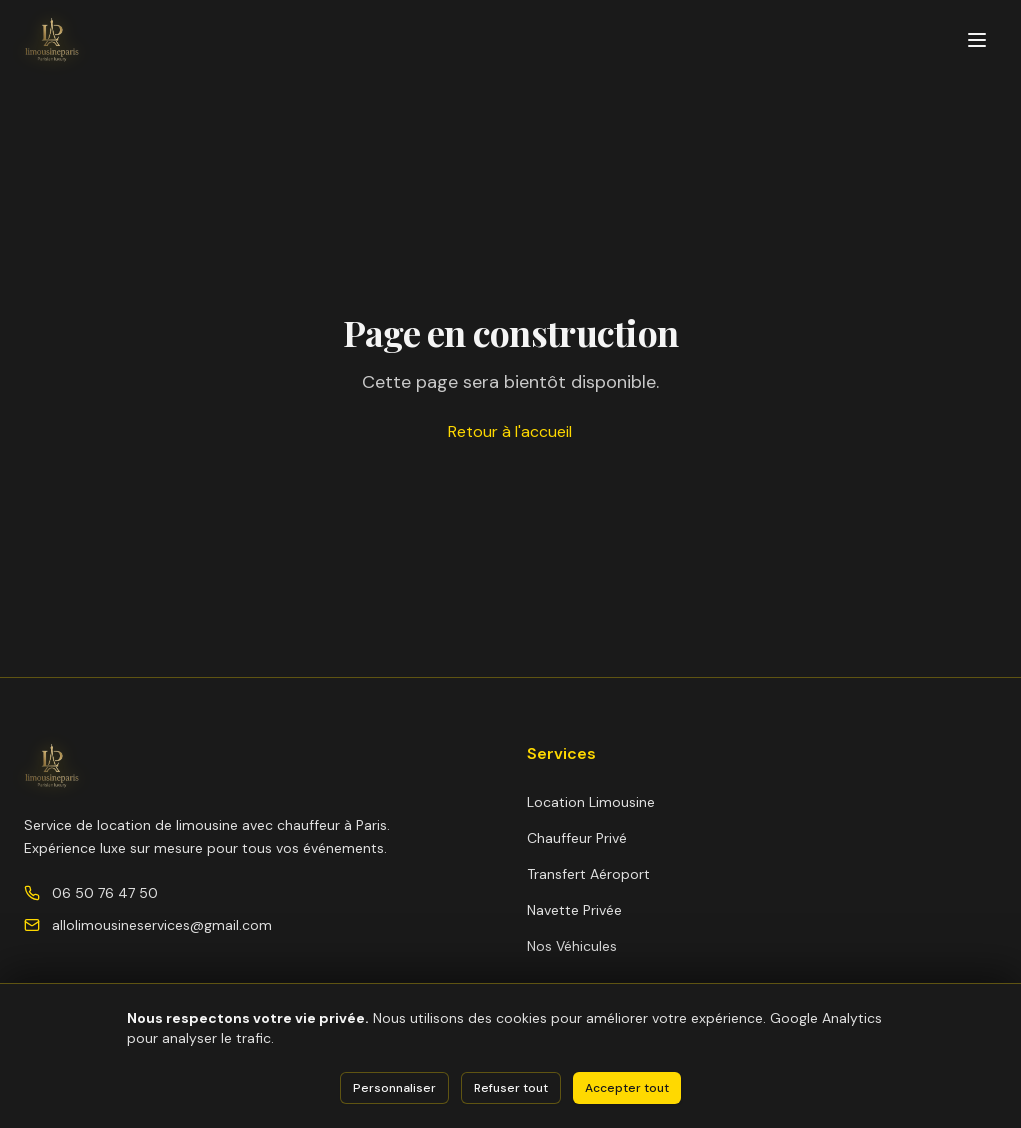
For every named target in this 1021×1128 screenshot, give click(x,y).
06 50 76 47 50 (105, 893)
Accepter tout (627, 1088)
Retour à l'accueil (510, 431)
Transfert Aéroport (588, 874)
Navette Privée (574, 910)
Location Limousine (591, 802)
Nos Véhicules (572, 946)
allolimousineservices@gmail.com (162, 925)
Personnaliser (394, 1088)
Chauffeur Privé (577, 838)
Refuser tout (511, 1088)
